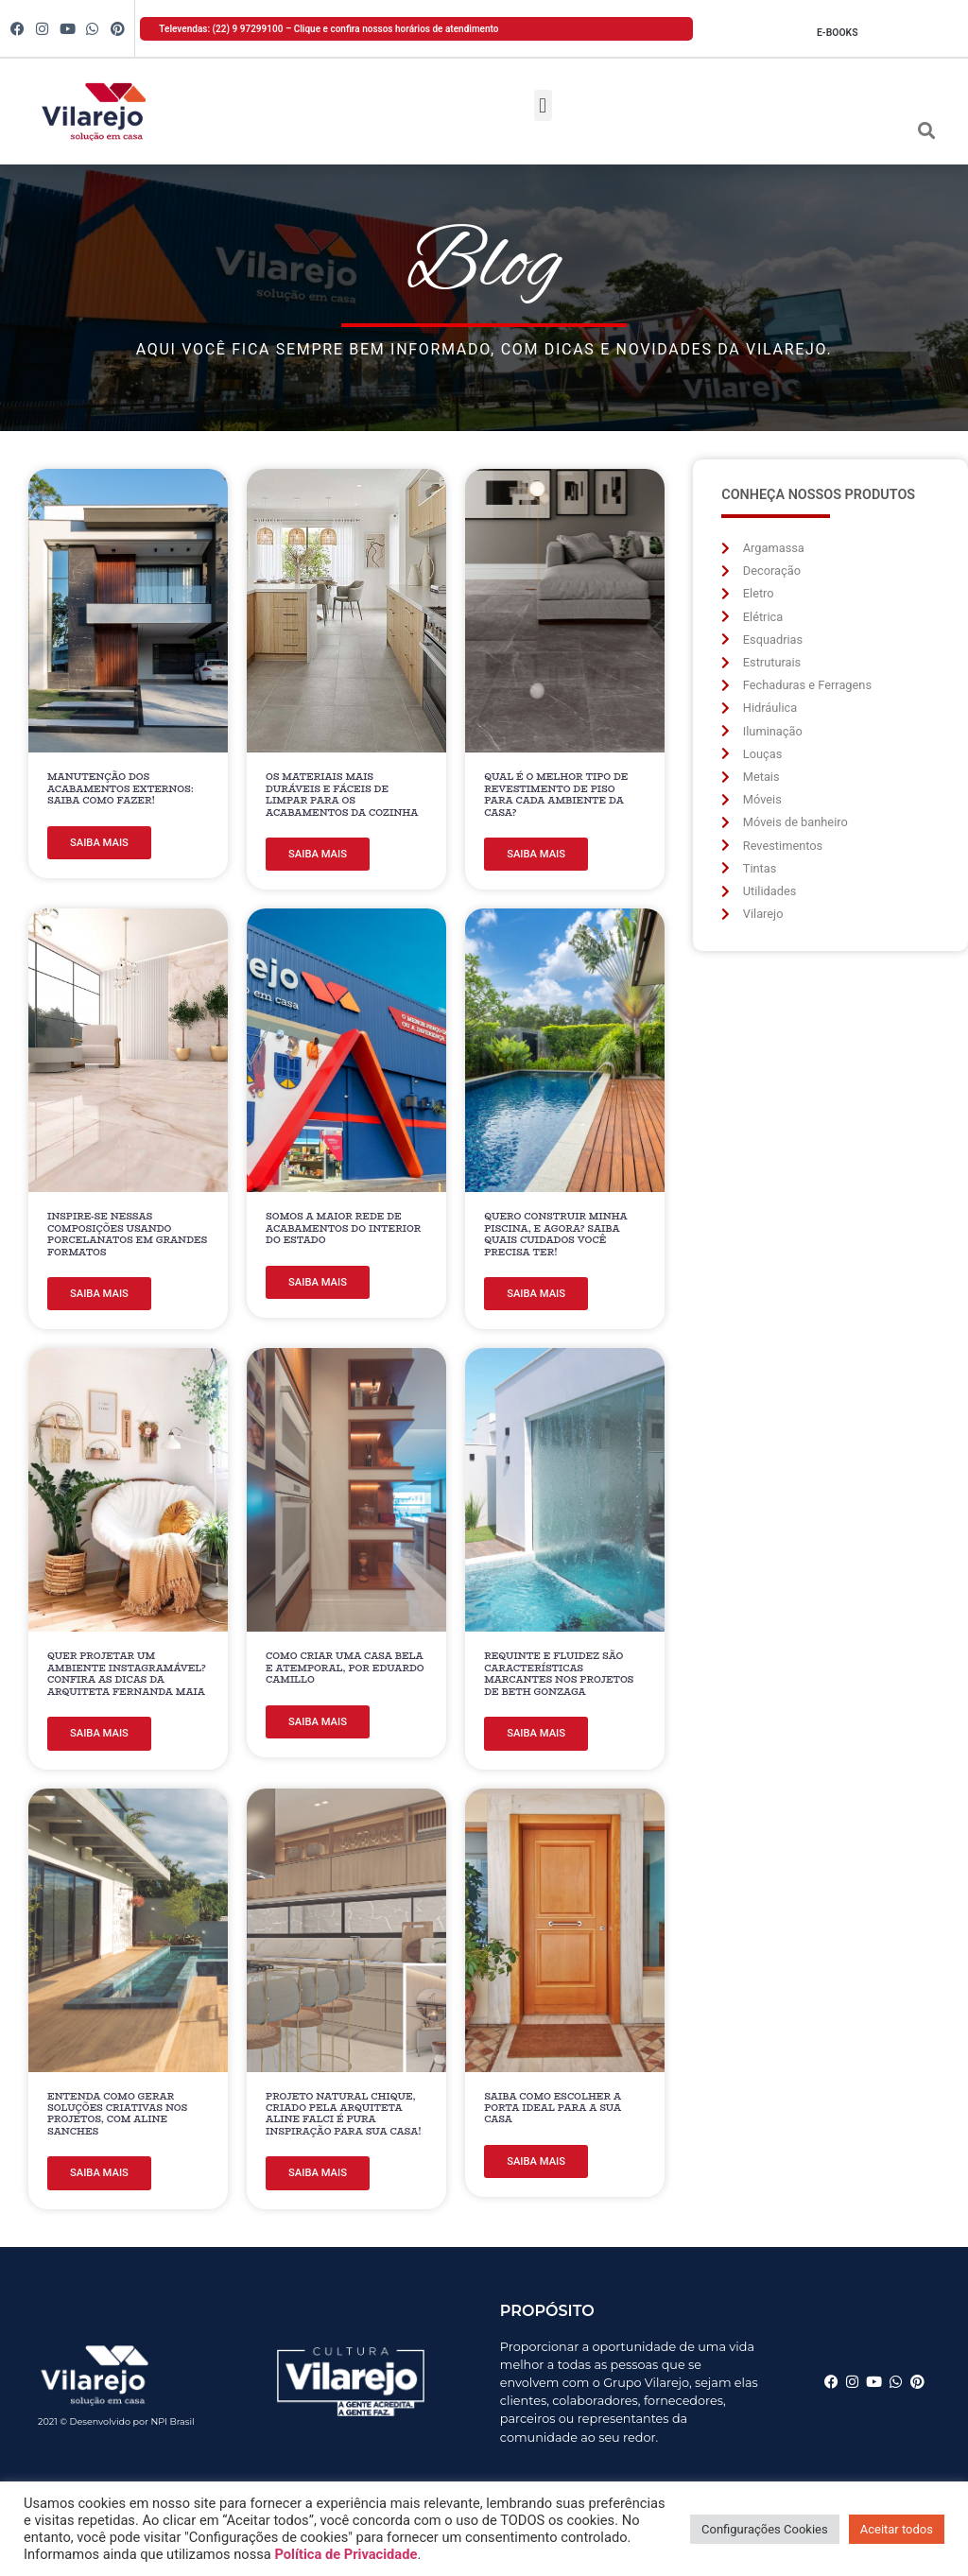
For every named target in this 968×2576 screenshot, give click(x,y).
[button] (543, 105)
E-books (837, 32)
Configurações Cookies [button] (764, 2529)
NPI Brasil (172, 2421)
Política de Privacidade (345, 2554)
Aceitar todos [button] (896, 2529)
